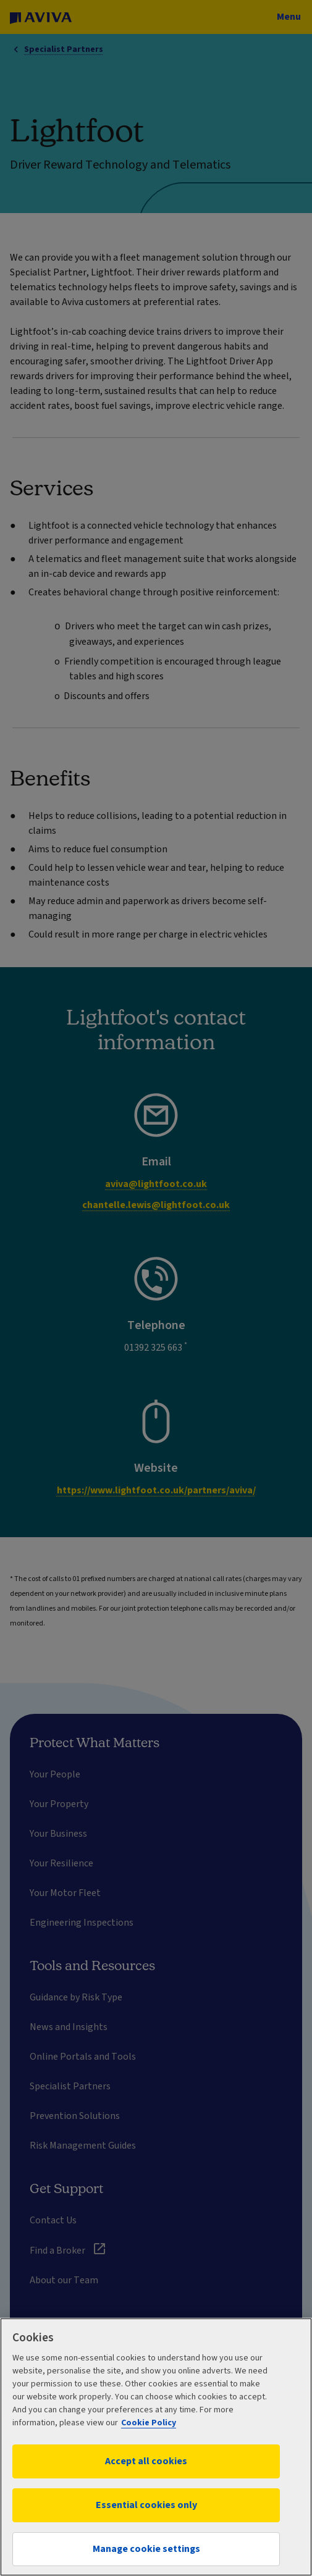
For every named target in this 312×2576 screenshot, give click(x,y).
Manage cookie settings (146, 2549)
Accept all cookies (146, 2461)
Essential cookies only (146, 2505)
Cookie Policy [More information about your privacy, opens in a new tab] (148, 2423)
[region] (156, 2447)
